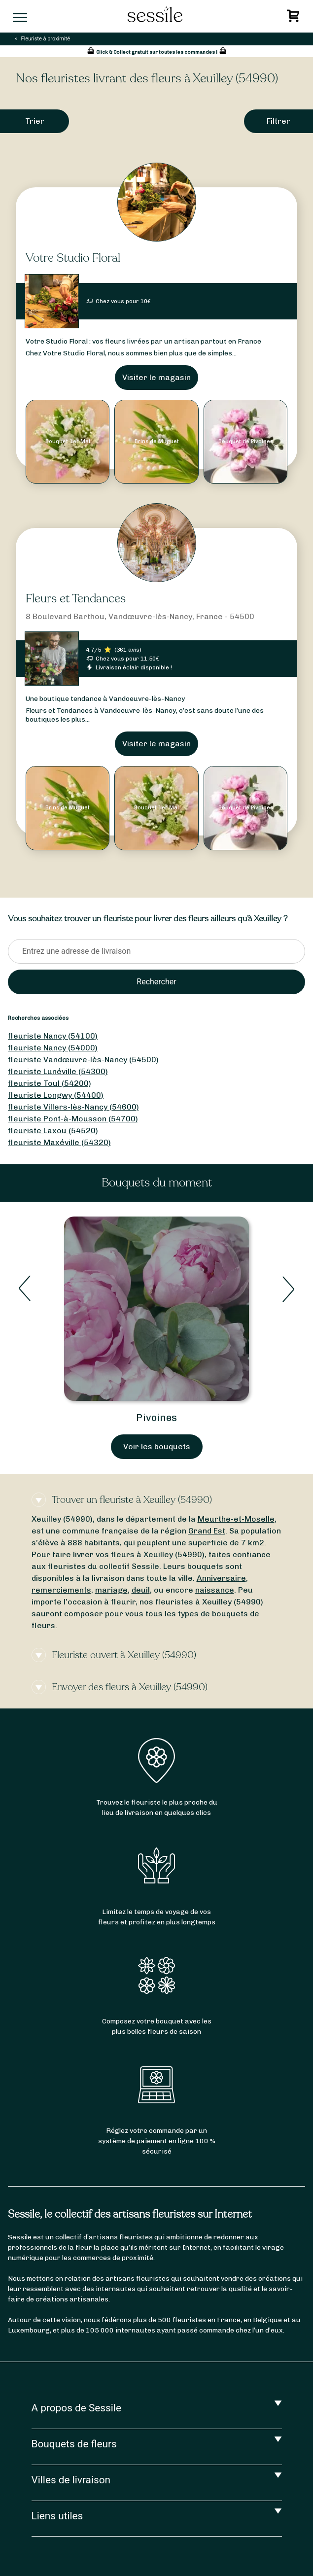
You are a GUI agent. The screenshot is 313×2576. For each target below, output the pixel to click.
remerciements (61, 1590)
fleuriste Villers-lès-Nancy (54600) (73, 1107)
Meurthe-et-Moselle (236, 1519)
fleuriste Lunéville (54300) (58, 1071)
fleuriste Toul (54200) (49, 1083)
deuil (141, 1590)
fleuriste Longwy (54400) (56, 1095)
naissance (214, 1590)
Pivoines (156, 1418)
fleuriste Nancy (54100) (53, 1036)
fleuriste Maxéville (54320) (59, 1142)
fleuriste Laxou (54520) (53, 1130)
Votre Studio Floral (73, 258)
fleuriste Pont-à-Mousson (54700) (73, 1118)
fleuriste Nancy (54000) (53, 1047)
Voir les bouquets (156, 1446)
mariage (111, 1590)
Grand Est (206, 1530)
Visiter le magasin (156, 377)
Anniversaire (221, 1578)
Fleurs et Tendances (76, 599)
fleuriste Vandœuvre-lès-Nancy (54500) (83, 1059)
